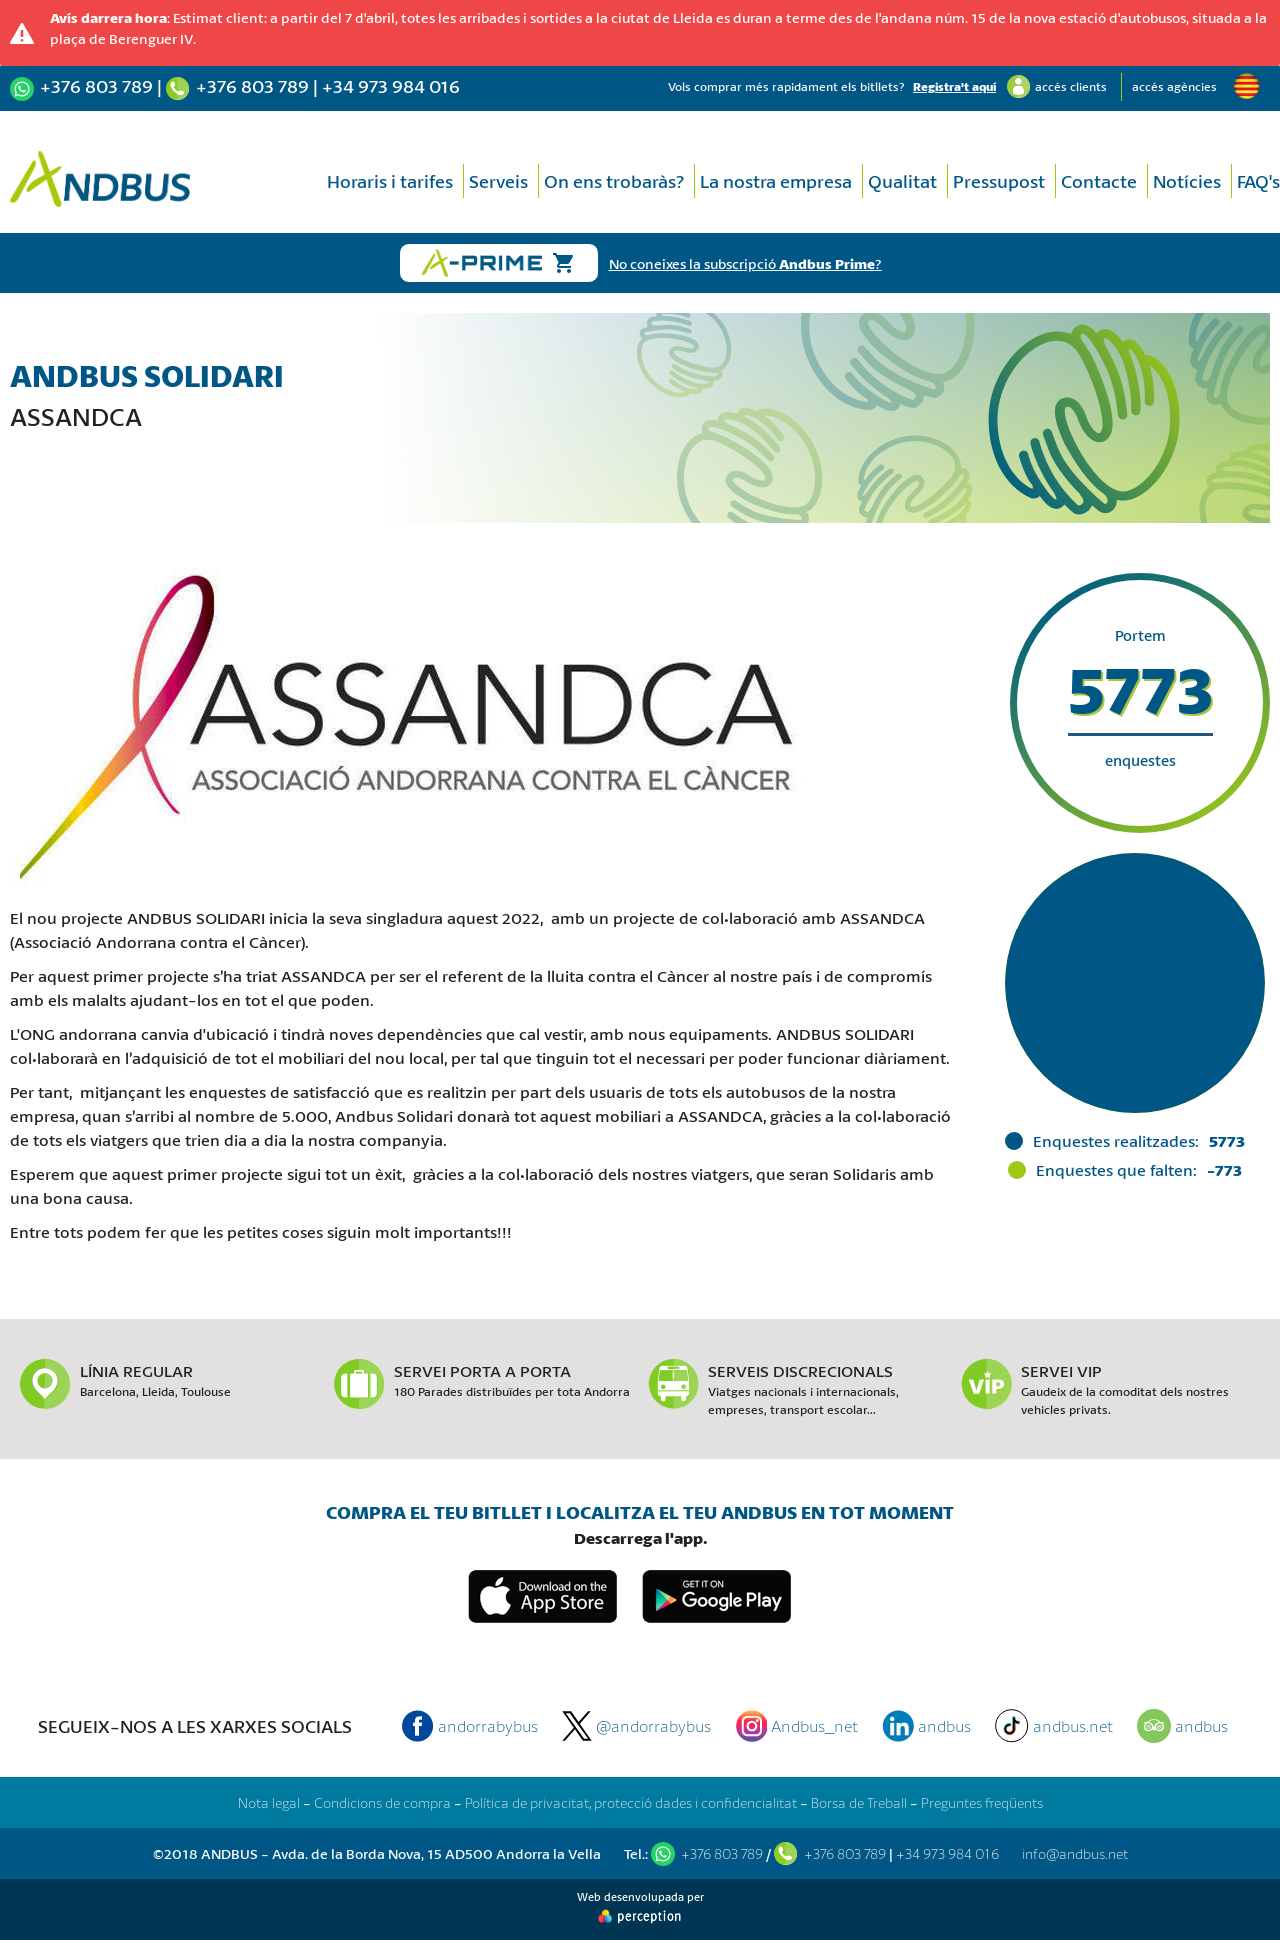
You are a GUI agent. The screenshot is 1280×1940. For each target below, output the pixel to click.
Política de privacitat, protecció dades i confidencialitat (631, 1802)
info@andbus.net (1075, 1853)
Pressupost (999, 181)
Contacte (1099, 181)
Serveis (498, 181)
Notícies (1187, 181)
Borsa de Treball (859, 1802)
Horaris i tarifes (390, 181)
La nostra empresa (776, 181)
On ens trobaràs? (614, 181)
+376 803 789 (96, 86)
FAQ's (1258, 181)
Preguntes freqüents (982, 1802)
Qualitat (902, 181)
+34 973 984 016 (391, 86)
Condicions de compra (382, 1802)
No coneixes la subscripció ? (745, 263)
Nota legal (269, 1802)
